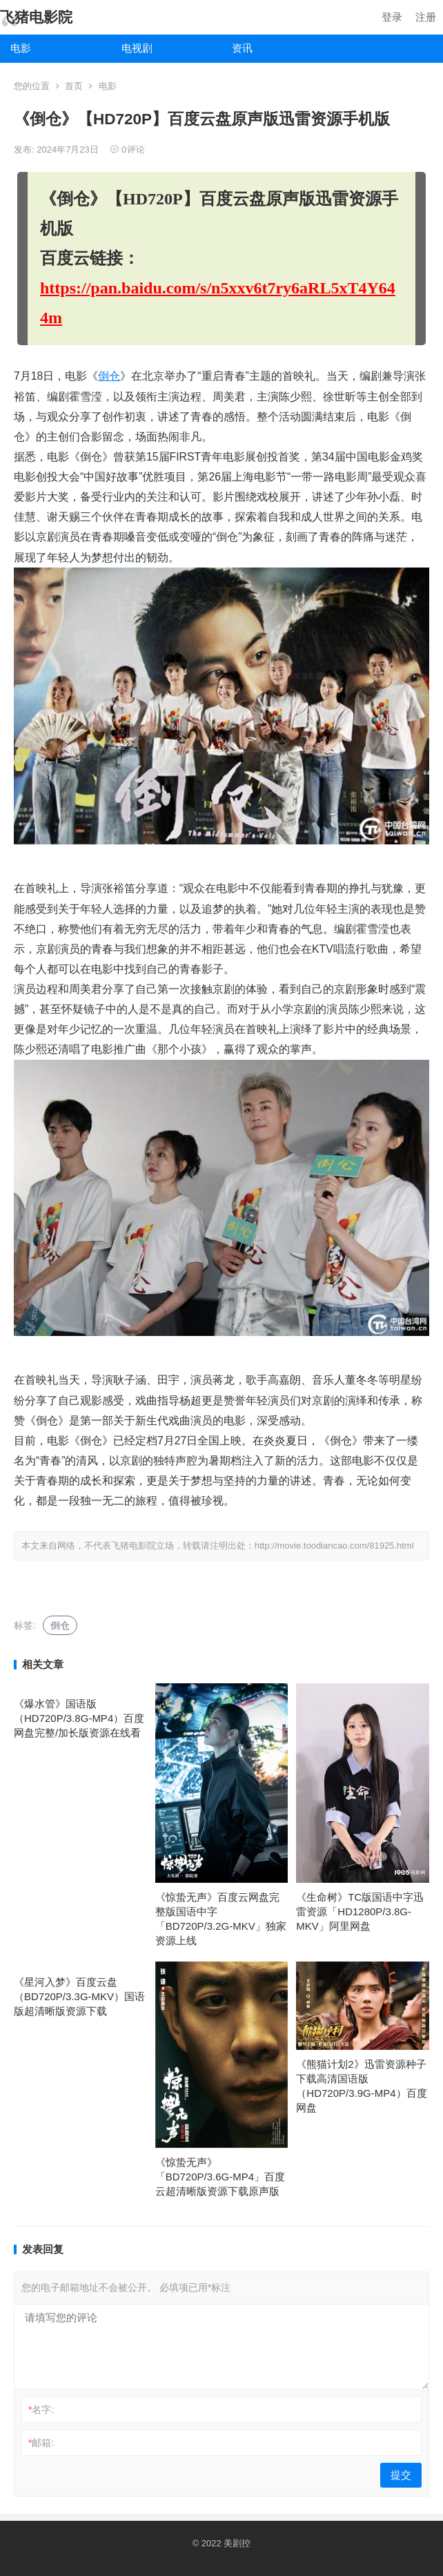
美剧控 (237, 2543)
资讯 (242, 48)
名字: (41, 2409)
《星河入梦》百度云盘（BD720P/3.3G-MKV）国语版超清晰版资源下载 (79, 1996)
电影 (20, 48)
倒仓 (109, 376)
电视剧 (136, 48)
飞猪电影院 (36, 17)
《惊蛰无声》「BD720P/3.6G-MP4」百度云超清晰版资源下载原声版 (220, 2176)
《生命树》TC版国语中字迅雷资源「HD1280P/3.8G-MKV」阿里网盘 (360, 1911)
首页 (74, 86)
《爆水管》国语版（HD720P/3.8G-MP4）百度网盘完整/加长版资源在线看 (79, 1718)
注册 (425, 17)
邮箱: (41, 2442)
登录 (392, 17)
